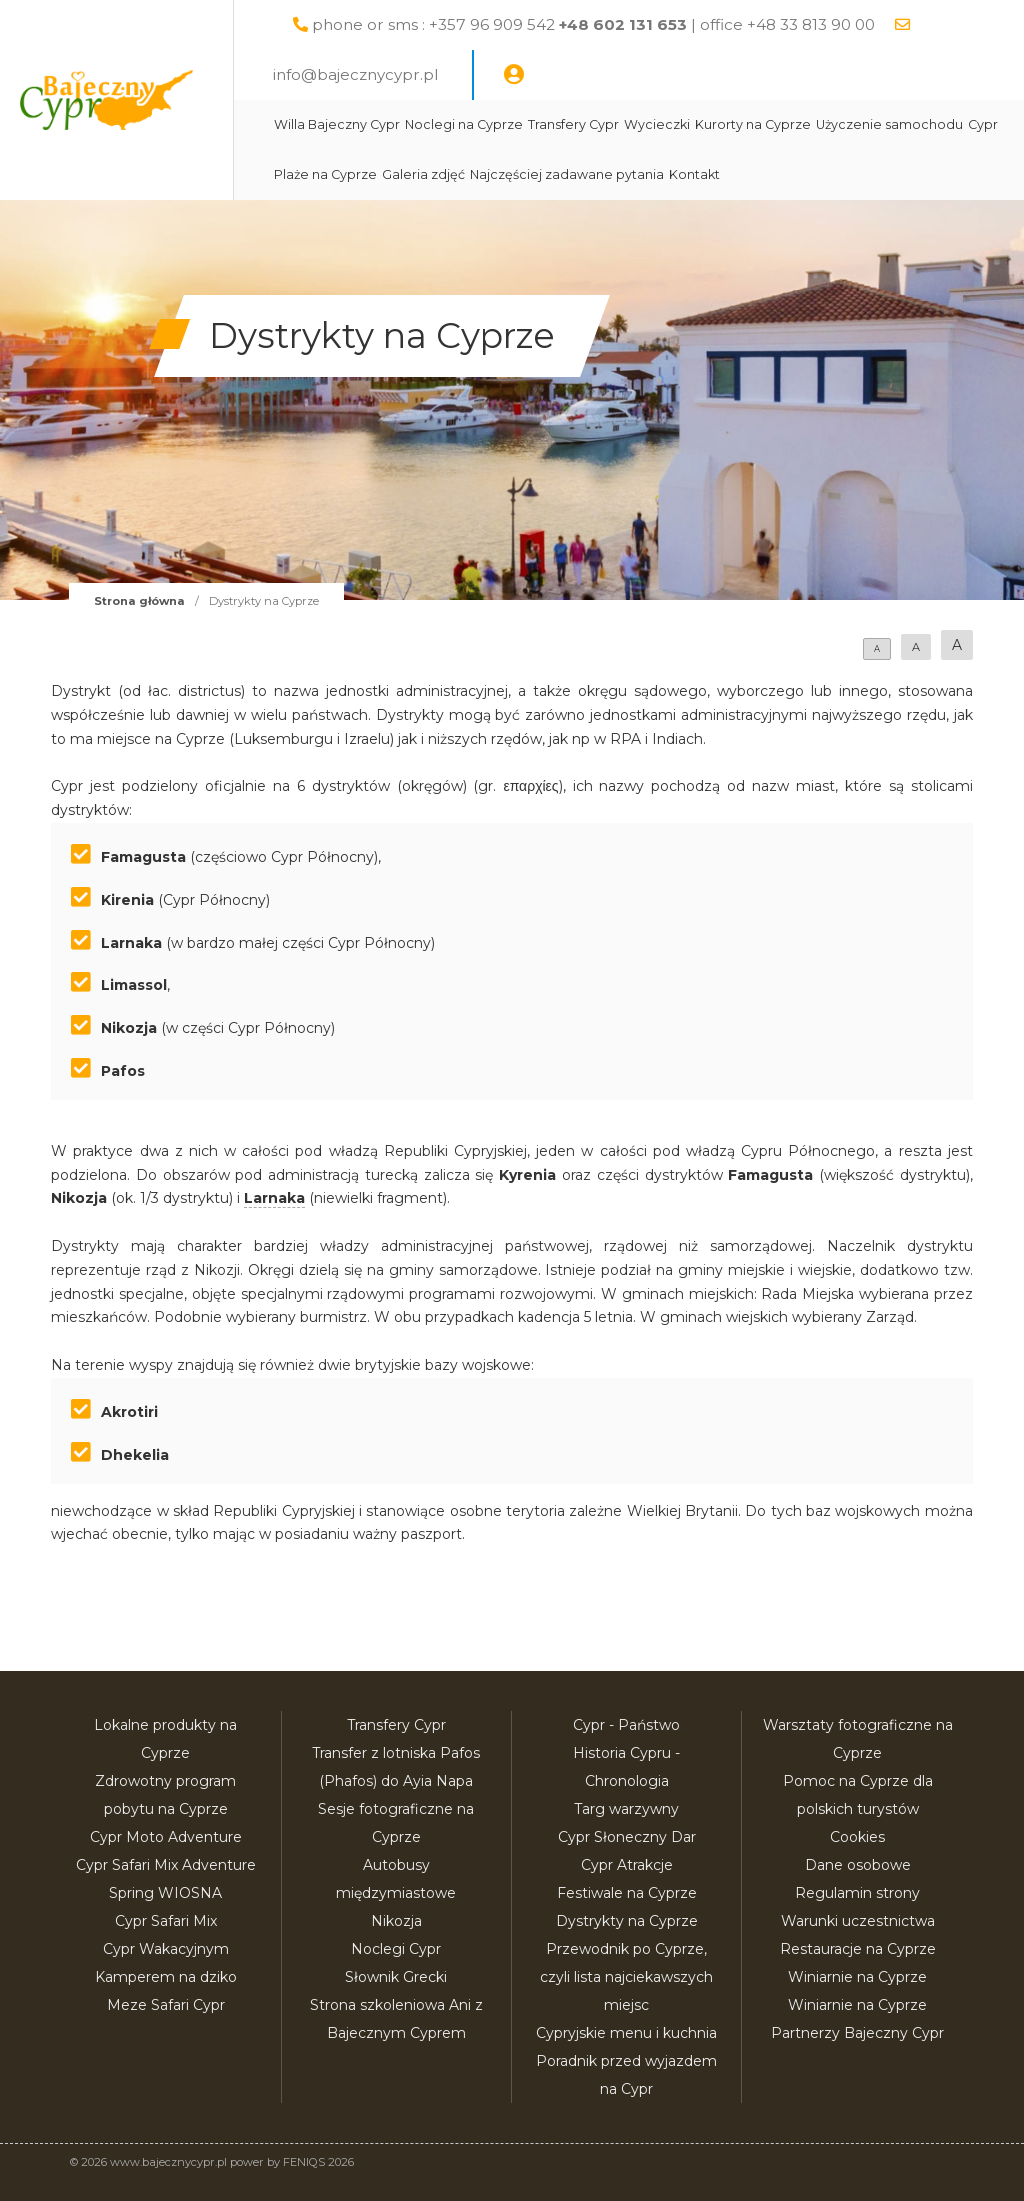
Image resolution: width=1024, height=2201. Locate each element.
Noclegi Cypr (396, 1949)
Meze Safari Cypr (166, 2005)
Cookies (857, 1837)
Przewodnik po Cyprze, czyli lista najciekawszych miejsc (626, 1977)
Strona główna (139, 601)
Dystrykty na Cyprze (627, 1921)
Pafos (123, 1071)
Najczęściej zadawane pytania (801, 174)
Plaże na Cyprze (559, 174)
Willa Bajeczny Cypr (384, 124)
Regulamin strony (857, 1893)
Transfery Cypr (620, 124)
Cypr (488, 174)
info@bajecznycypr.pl (403, 74)
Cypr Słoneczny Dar (627, 1837)
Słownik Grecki (396, 1977)
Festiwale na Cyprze (627, 1893)
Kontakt (928, 174)
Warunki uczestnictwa (858, 1921)
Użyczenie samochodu (394, 174)
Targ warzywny (626, 1809)
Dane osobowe (858, 1865)
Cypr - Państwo (626, 1725)
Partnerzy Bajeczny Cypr (857, 2033)
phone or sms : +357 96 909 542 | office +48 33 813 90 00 (641, 24)
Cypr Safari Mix (166, 1921)
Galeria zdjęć (657, 174)
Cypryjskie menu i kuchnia (626, 2033)
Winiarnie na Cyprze (857, 1977)
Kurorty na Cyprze (800, 124)
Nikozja (129, 1028)
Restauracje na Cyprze (858, 1949)
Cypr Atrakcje (627, 1865)
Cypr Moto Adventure (166, 1837)
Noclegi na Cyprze (511, 124)
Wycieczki (704, 124)
